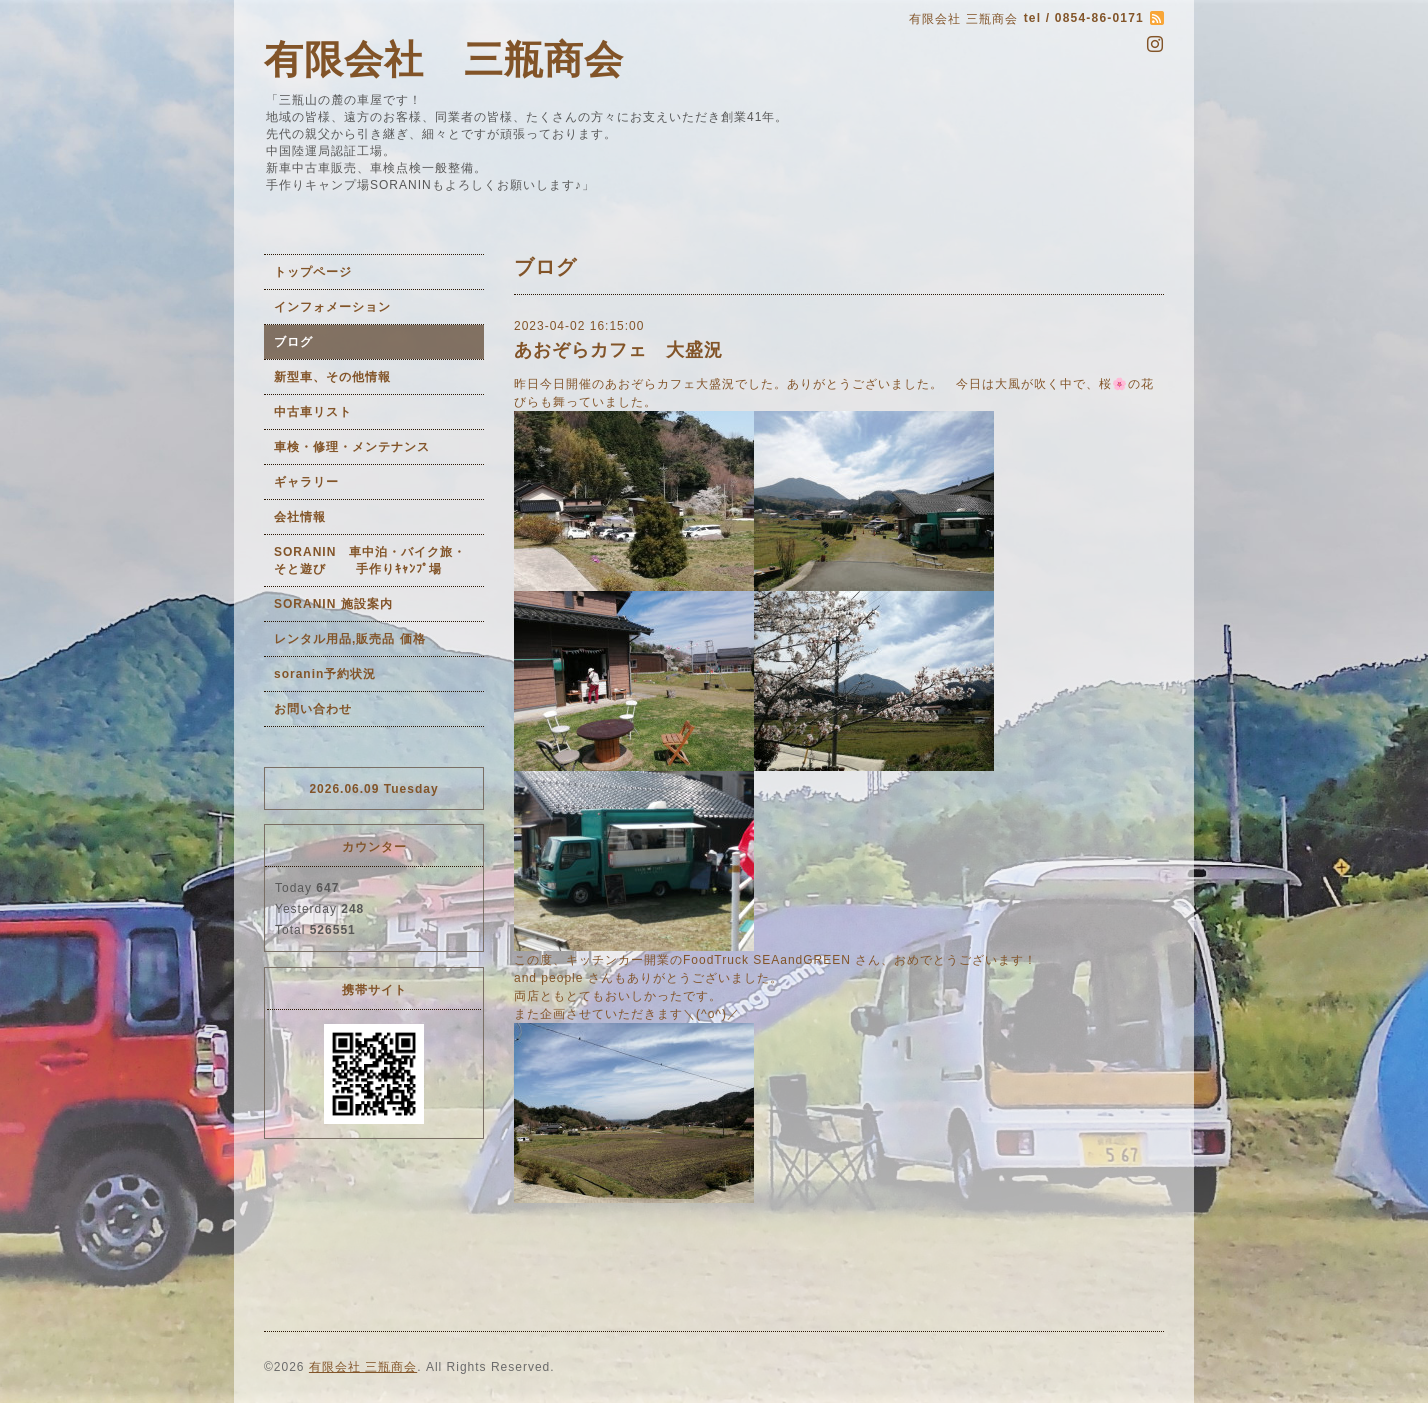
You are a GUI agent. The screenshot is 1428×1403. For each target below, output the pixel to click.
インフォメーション (332, 307)
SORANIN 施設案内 (333, 604)
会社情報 (300, 517)
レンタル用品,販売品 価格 (350, 639)
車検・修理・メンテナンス (352, 447)
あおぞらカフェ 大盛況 (618, 350)
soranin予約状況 (325, 674)
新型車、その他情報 (332, 377)
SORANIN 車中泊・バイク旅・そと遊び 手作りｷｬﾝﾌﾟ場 (370, 560)
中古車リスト (313, 412)
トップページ (313, 272)
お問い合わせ (313, 709)
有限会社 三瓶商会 (444, 59)
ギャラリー (306, 482)
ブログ (293, 342)
